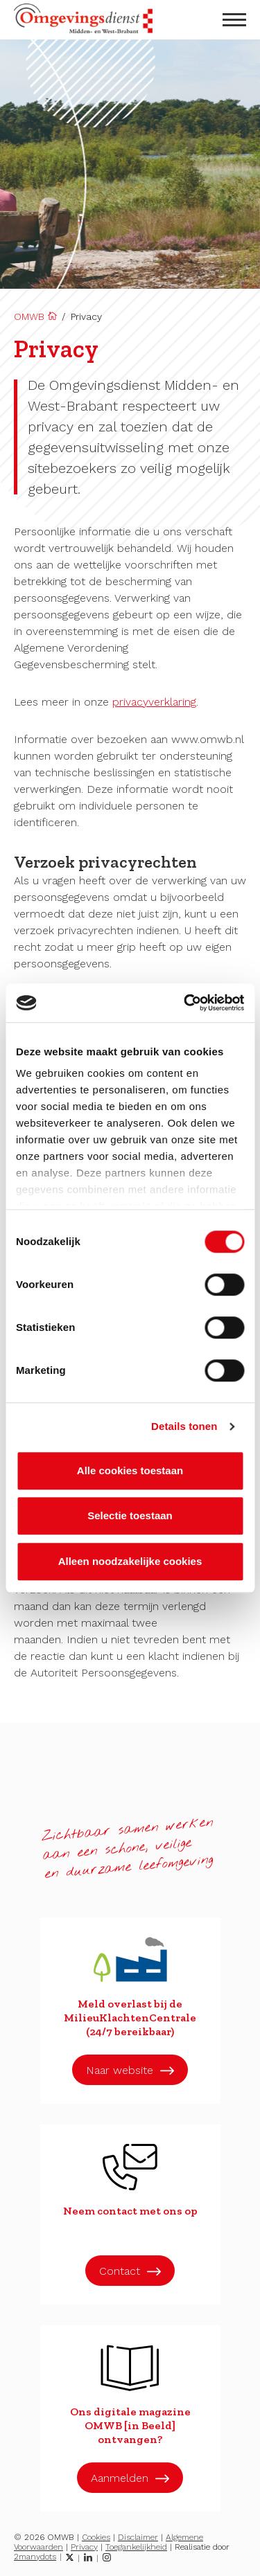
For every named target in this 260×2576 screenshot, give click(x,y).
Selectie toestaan (130, 1515)
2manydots (35, 2556)
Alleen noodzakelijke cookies (130, 1561)
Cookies (96, 2537)
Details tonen (184, 1426)
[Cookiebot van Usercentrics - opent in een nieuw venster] (185, 1003)
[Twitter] (69, 2557)
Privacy (84, 2547)
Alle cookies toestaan (130, 1470)
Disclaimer (138, 2537)
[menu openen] (234, 19)
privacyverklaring (154, 701)
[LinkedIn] (88, 2557)
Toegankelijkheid (136, 2547)
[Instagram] (107, 2557)
